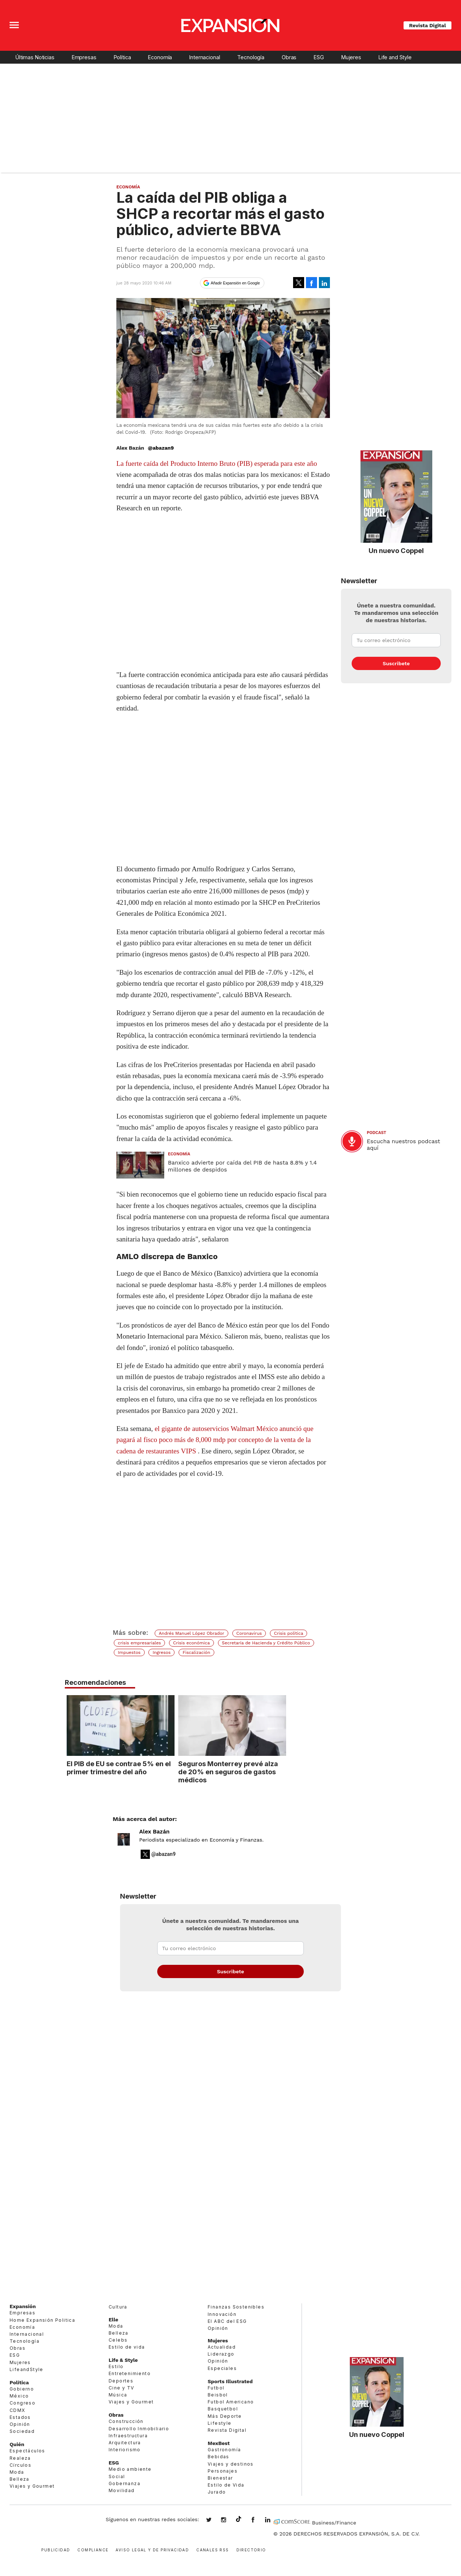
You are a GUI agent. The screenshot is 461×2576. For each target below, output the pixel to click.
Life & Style (123, 2360)
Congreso (22, 2403)
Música (118, 2395)
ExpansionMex (258, 2520)
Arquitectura (125, 2442)
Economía (160, 57)
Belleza (19, 2479)
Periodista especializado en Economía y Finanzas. (201, 1840)
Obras (289, 57)
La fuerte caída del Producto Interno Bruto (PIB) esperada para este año (216, 463)
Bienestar (220, 2478)
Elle (113, 2319)
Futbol (216, 2388)
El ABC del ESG (227, 2321)
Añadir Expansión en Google (235, 283)
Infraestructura (128, 2435)
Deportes (121, 2381)
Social (117, 2476)
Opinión (20, 2424)
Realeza (20, 2458)
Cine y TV (121, 2388)
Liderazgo (221, 2354)
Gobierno (22, 2389)
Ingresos (161, 1652)
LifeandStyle (26, 2369)
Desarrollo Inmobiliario (139, 2428)
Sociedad (22, 2431)
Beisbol (218, 2395)
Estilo (116, 2366)
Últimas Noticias (34, 57)
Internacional (204, 57)
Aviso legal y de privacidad (152, 2549)
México (19, 2396)
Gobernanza (124, 2483)
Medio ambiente (130, 2469)
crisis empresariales (139, 1642)
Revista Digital (427, 25)
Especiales (222, 2368)
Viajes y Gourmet (32, 2486)
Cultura (118, 2307)
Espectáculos (27, 2450)
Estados (20, 2417)
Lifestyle (220, 2423)
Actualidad (222, 2347)
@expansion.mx (238, 2519)
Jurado (217, 2492)
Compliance (92, 2549)
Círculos (20, 2465)
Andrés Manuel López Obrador (191, 1633)
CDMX (17, 2410)
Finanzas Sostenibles (236, 2307)
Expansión (23, 2306)
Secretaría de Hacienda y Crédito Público (266, 1642)
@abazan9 (161, 448)
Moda (17, 2472)
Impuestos (129, 1652)
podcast (376, 1132)
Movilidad (122, 2490)
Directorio (251, 2549)
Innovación (222, 2314)
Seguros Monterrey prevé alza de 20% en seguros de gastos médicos (282, 1772)
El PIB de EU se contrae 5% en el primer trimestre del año (173, 1768)
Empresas (84, 57)
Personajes (222, 2471)
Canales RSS (212, 2549)
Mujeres (351, 57)
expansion (273, 2520)
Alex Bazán (154, 1831)
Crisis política (288, 1633)
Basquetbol (223, 2409)
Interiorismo (125, 2449)
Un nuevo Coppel (396, 550)
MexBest (219, 2443)
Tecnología (250, 57)
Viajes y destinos (231, 2464)
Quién (17, 2444)
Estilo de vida (127, 2347)
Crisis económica (191, 1642)
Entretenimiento (130, 2374)
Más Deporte (225, 2416)
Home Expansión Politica (42, 2320)
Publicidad (55, 2549)
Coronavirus (249, 1633)
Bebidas (218, 2456)
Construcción (126, 2421)
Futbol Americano (231, 2402)
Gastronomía (224, 2449)
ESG (319, 57)
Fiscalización (196, 1652)
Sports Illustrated (230, 2381)
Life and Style (395, 57)
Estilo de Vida (226, 2485)
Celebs (118, 2340)
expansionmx (214, 2520)
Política (122, 57)
